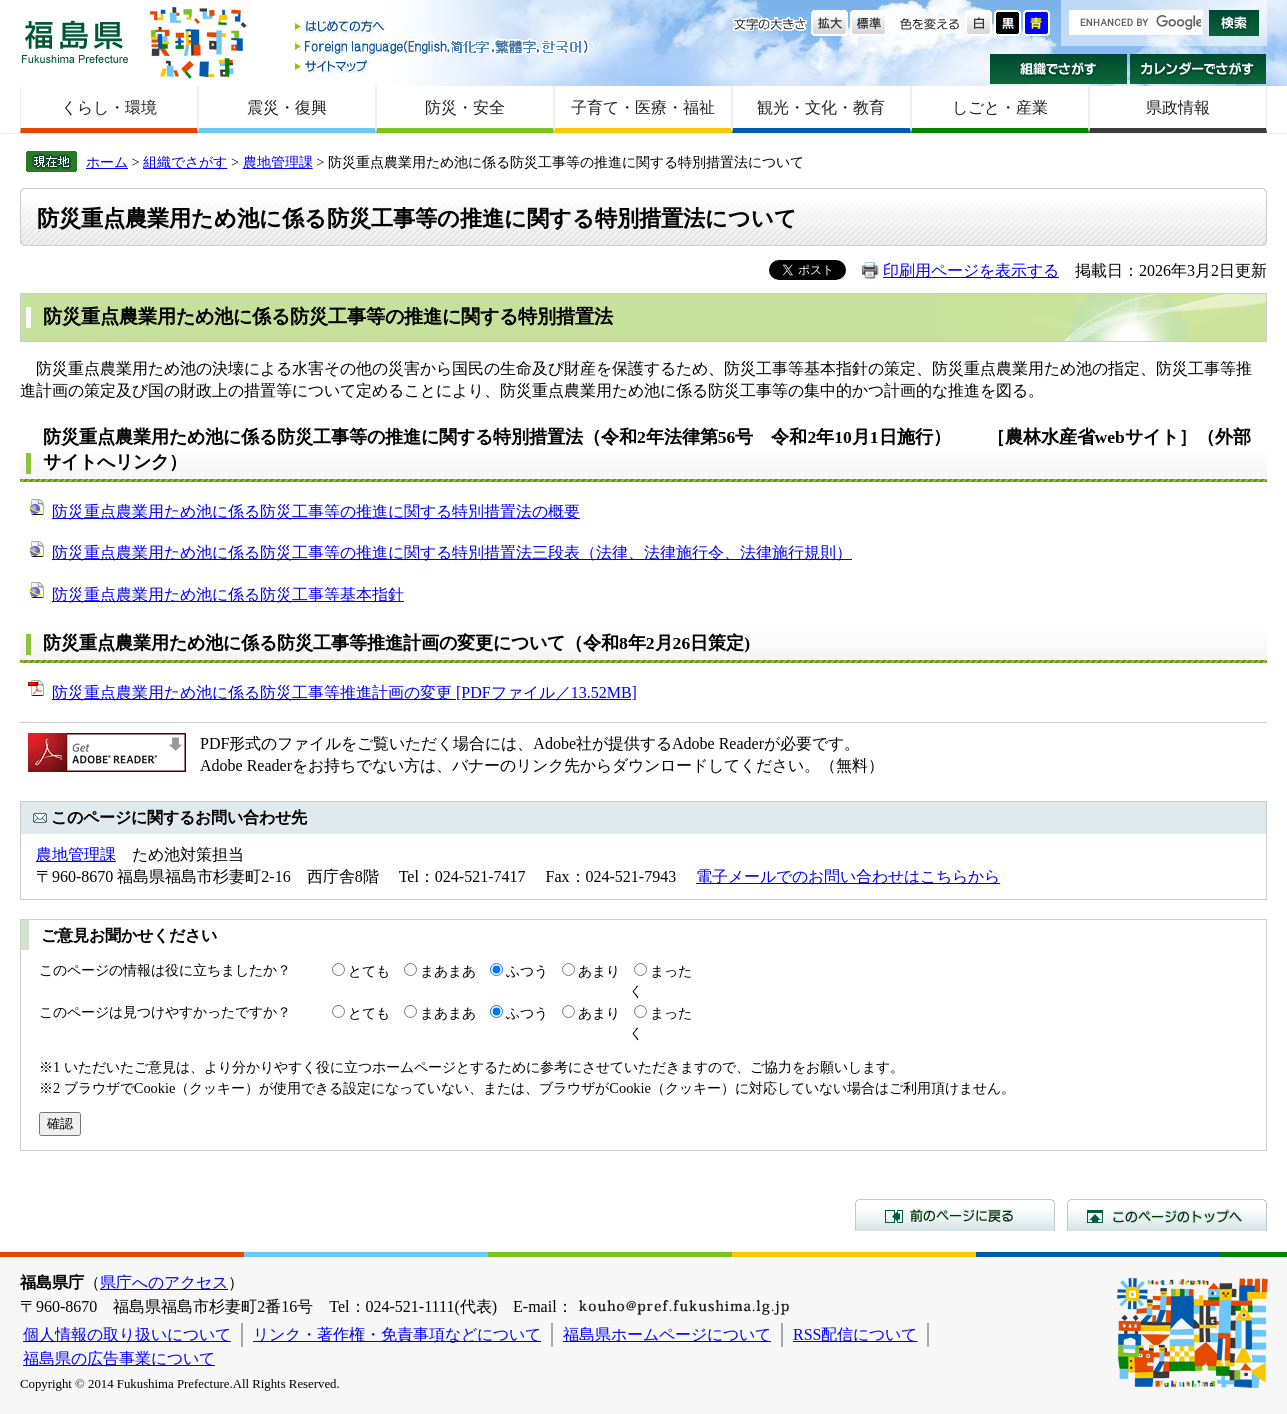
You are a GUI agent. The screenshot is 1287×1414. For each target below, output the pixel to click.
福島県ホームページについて (667, 1334)
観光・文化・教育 (821, 107)
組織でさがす (1058, 69)
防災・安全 (465, 107)
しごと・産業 (1000, 107)
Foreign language (443, 46)
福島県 (75, 41)
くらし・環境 (109, 107)
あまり (599, 971)
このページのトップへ (1167, 1215)
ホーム (107, 162)
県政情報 (1178, 107)
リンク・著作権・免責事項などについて (397, 1334)
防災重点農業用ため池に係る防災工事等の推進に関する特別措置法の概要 (316, 511)
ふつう (527, 971)
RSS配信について (855, 1334)
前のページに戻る (955, 1215)
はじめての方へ (443, 27)
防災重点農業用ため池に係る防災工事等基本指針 (228, 594)
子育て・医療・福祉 (643, 107)
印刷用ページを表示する (971, 270)
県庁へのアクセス (164, 1282)
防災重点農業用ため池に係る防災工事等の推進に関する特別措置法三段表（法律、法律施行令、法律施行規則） (452, 552)
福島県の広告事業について (119, 1358)
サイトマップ (443, 65)
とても (369, 971)
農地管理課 (278, 162)
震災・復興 (287, 107)
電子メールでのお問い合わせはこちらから (848, 876)
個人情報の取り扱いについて (127, 1334)
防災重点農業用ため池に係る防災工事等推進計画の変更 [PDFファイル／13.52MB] (344, 692)
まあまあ (448, 971)
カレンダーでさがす (1198, 69)
